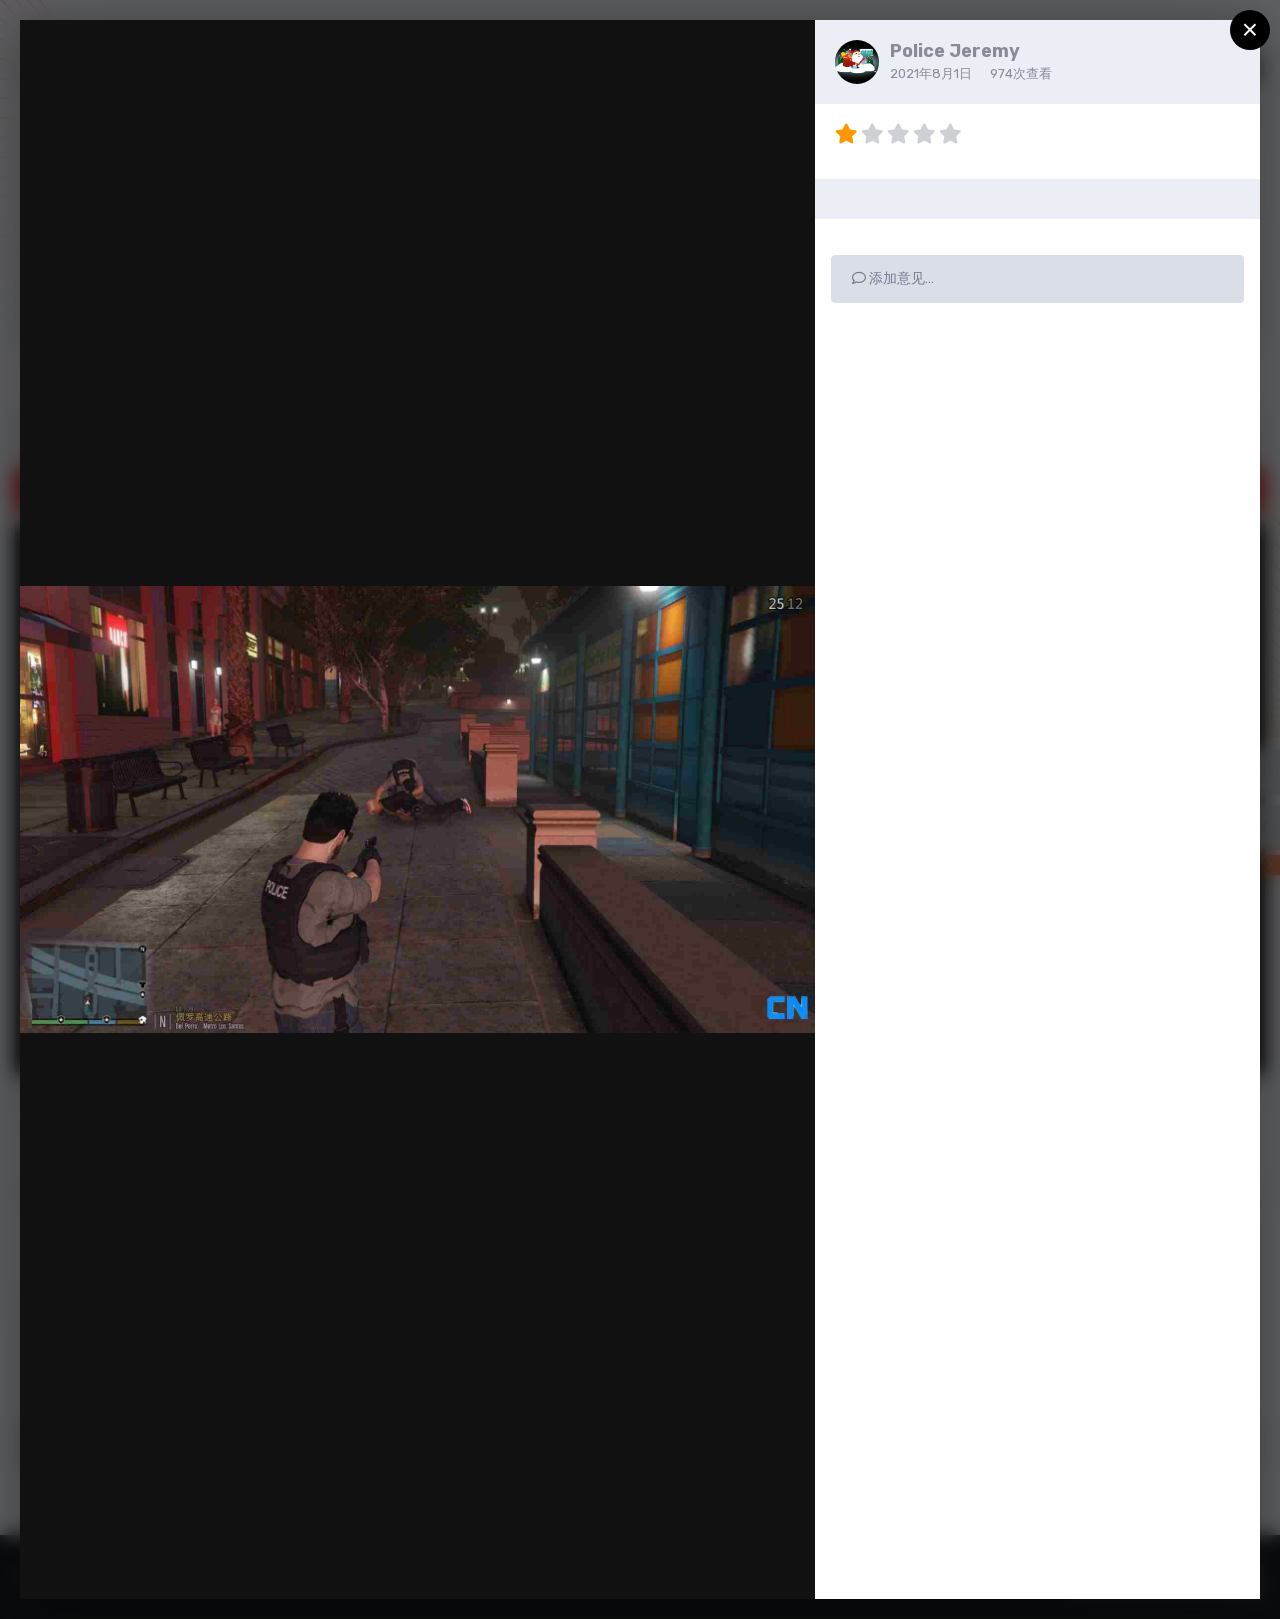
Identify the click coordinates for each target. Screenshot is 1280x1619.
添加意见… (893, 278)
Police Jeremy (955, 51)
